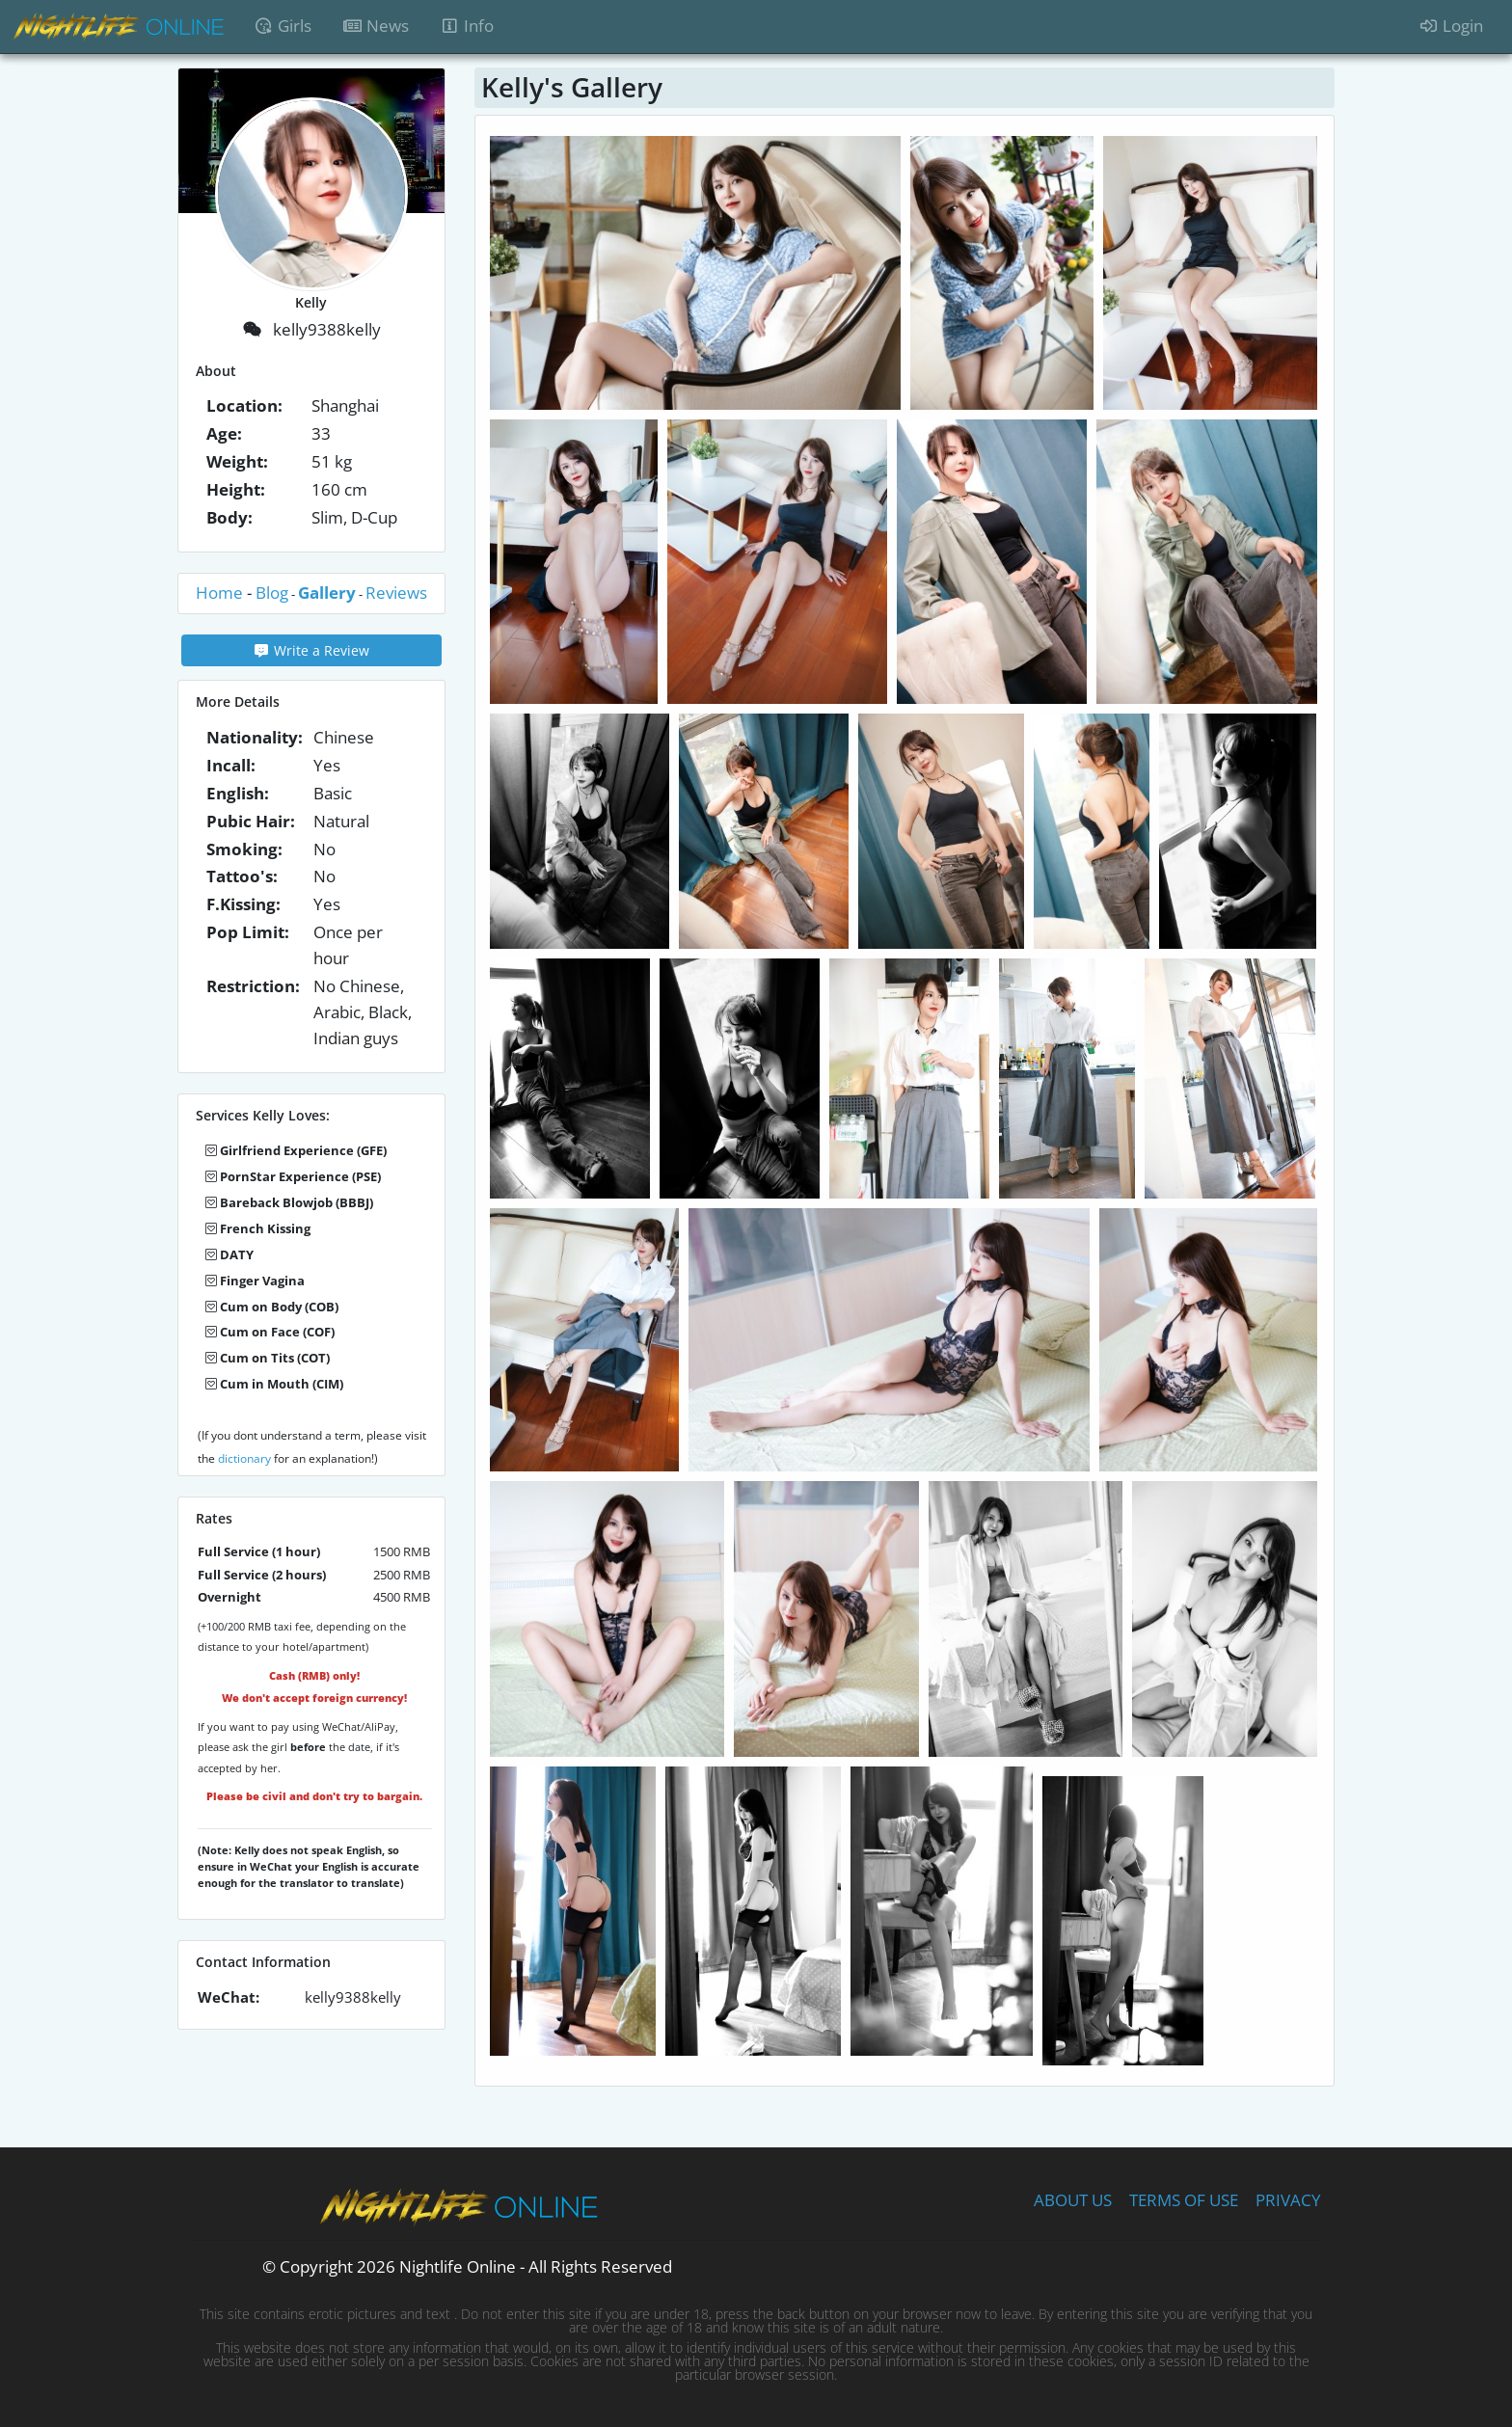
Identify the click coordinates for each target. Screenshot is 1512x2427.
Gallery (327, 592)
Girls (282, 25)
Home (219, 592)
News (383, 25)
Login (1450, 25)
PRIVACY (1288, 2190)
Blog (272, 592)
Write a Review (312, 650)
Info (467, 25)
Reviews (396, 592)
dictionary (244, 1458)
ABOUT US (1073, 2190)
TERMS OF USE (1183, 2190)
